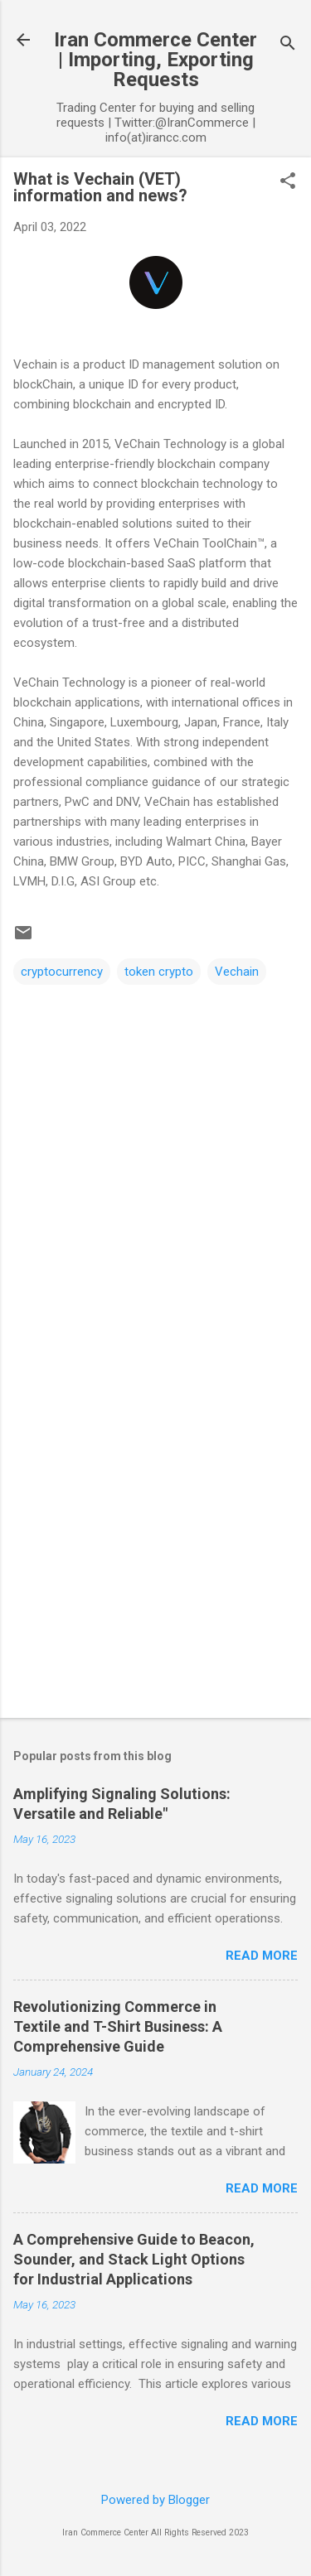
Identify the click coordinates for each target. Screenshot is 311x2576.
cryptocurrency (62, 971)
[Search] (288, 45)
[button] (288, 182)
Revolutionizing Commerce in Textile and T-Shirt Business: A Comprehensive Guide (117, 2026)
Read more (262, 1955)
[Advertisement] (155, 1536)
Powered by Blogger (155, 2499)
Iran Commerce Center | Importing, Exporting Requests (155, 59)
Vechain (237, 971)
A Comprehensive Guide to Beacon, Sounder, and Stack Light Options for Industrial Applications (134, 2259)
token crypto (158, 971)
